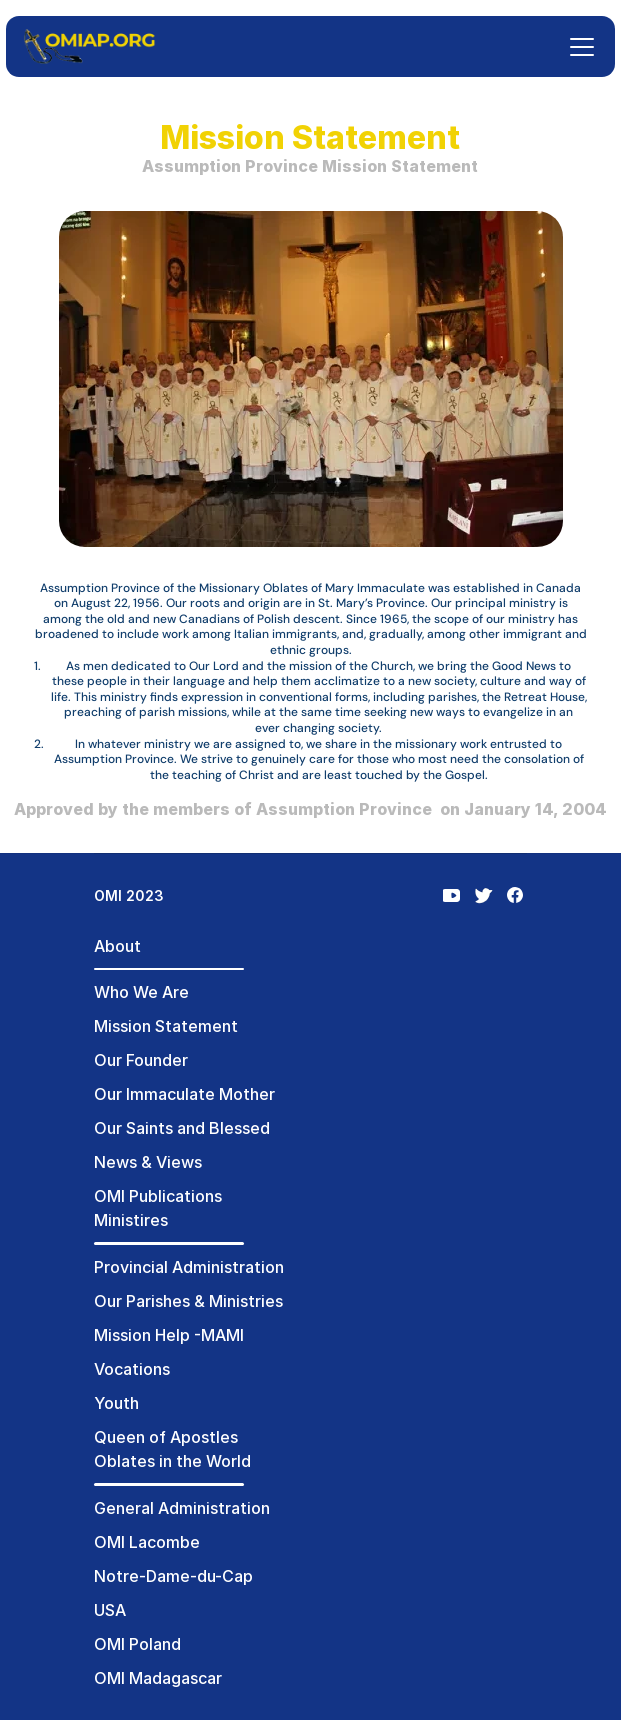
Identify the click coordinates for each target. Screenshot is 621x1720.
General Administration (182, 1508)
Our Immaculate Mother (184, 1094)
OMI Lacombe (147, 1542)
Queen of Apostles (166, 1437)
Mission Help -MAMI (169, 1335)
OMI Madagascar (158, 1678)
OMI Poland (137, 1644)
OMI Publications (158, 1196)
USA (110, 1610)
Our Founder (141, 1060)
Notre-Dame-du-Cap (173, 1576)
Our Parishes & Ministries (188, 1301)
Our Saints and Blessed (182, 1128)
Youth (116, 1403)
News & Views (148, 1162)
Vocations (132, 1369)
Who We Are (141, 992)
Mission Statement (166, 1026)
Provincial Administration (189, 1267)
